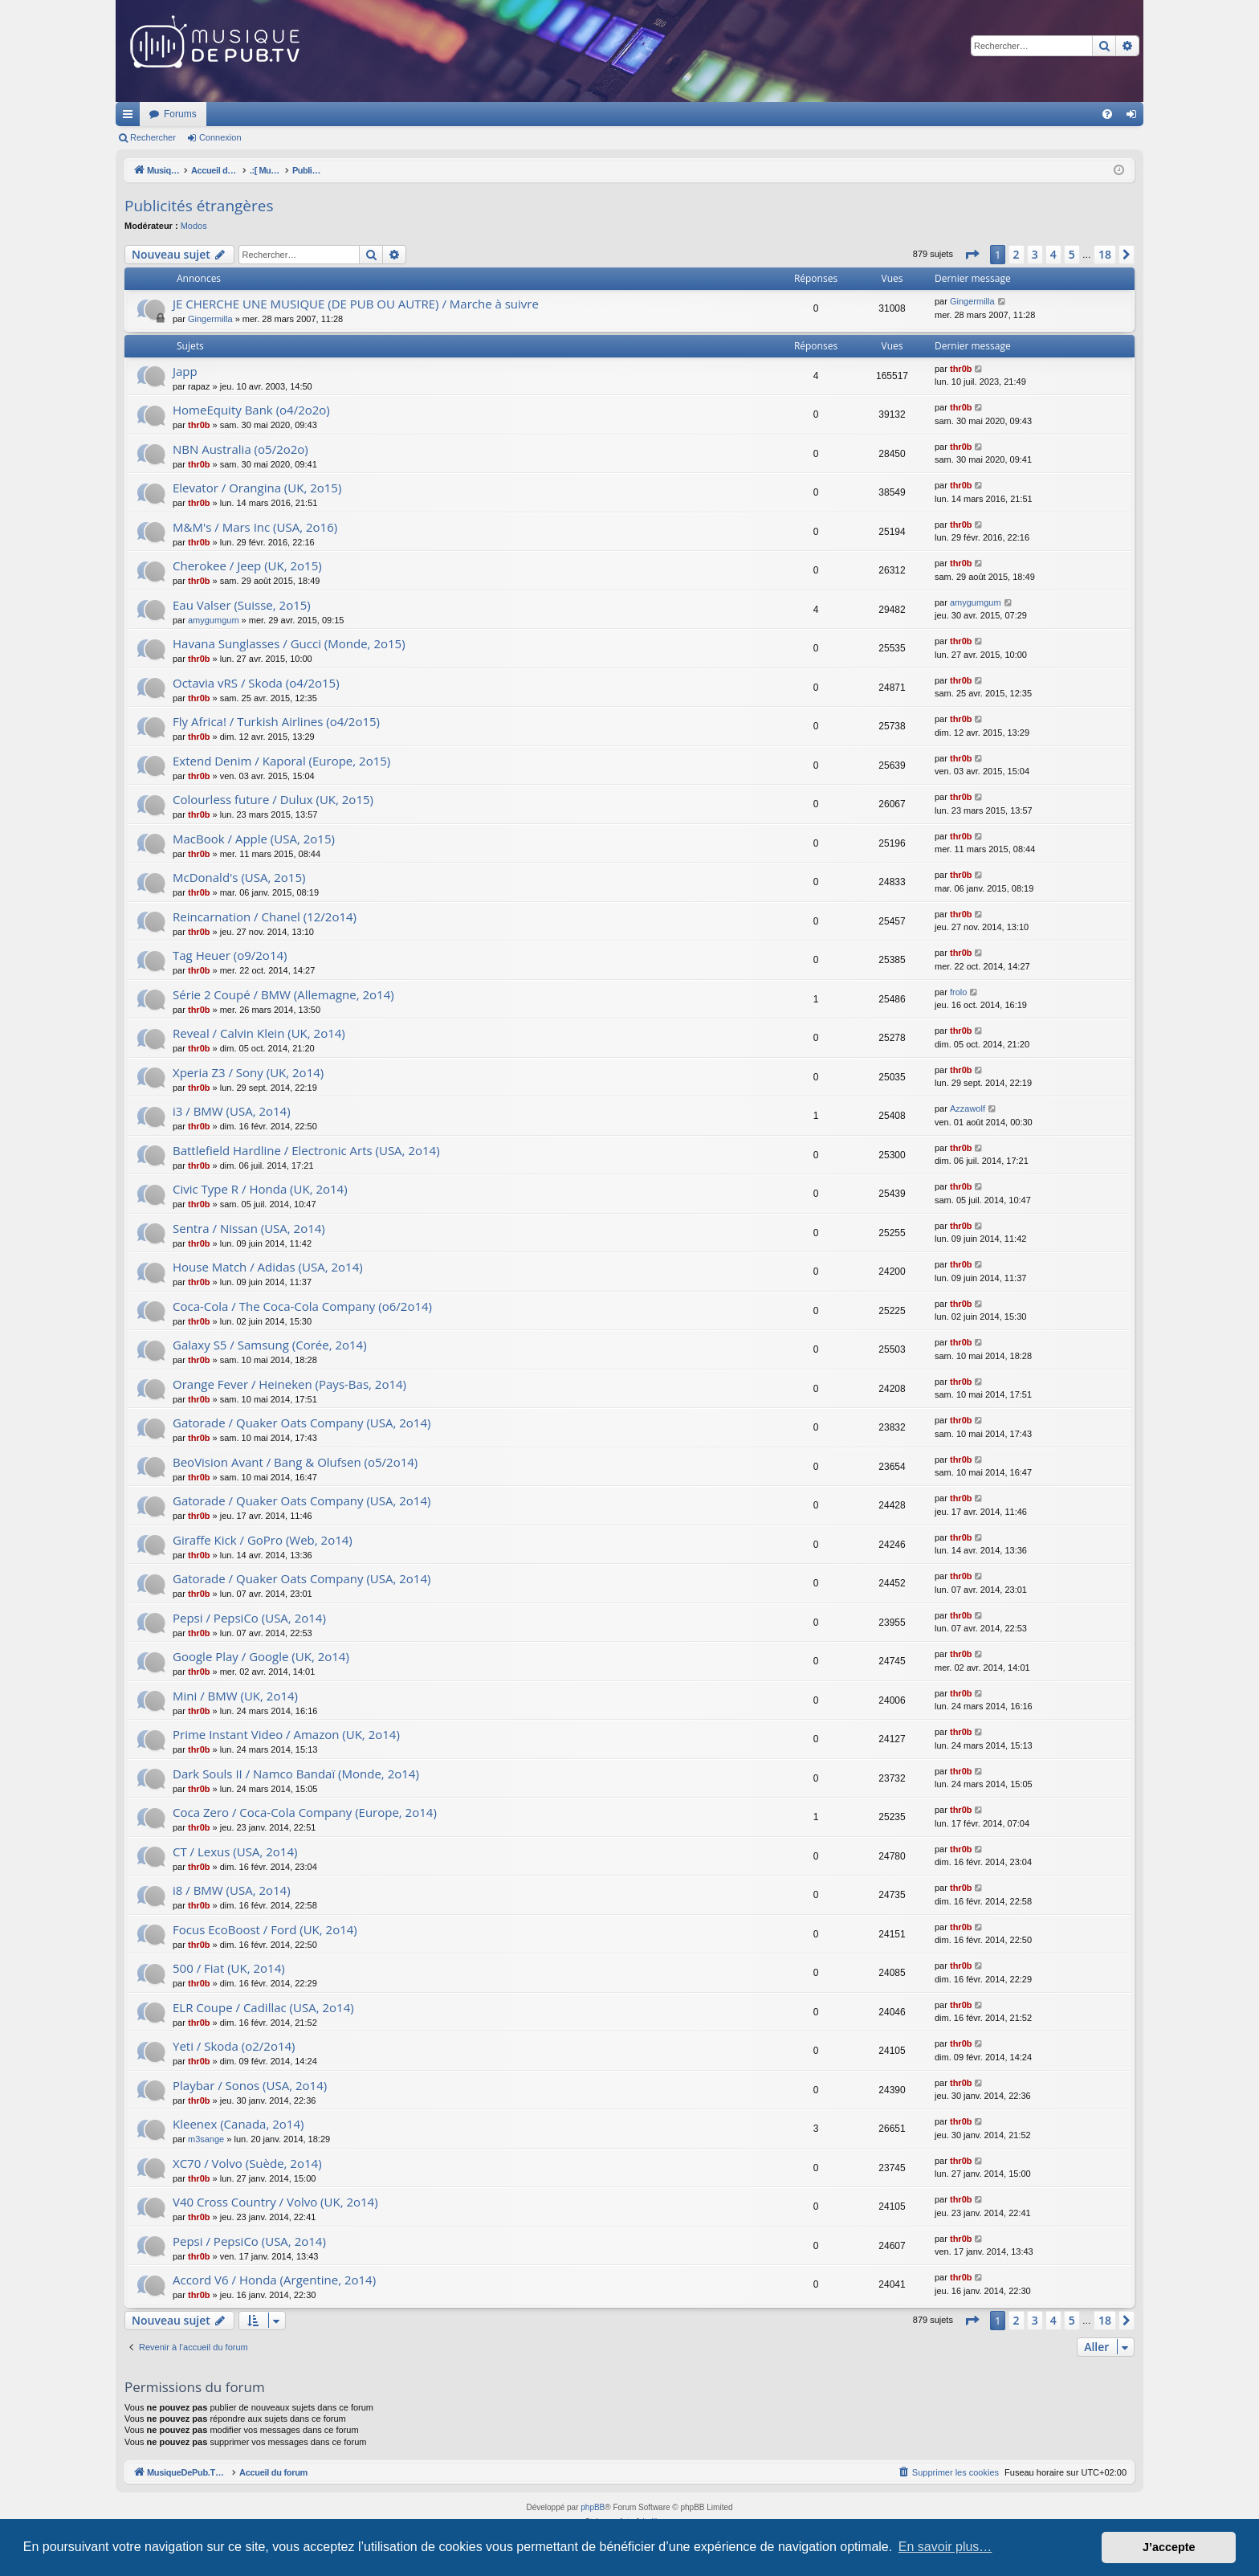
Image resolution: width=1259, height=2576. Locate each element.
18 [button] (1104, 254)
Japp (185, 371)
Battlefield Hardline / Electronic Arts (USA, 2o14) (306, 1150)
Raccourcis (131, 117)
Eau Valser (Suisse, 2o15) (242, 605)
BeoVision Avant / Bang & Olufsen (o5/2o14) (295, 1462)
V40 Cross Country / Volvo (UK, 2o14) (275, 2202)
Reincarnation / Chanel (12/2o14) (265, 916)
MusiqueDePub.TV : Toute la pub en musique (246, 114)
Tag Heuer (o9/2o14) (230, 955)
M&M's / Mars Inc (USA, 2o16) (255, 527)
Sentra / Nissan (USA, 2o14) (249, 1228)
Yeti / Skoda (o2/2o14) (234, 2046)
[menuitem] (1107, 114)
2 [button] (1016, 254)
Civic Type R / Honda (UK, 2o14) (260, 1189)
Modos (194, 226)
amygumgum (213, 620)
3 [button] (1035, 254)
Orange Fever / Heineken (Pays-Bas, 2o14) (289, 1384)
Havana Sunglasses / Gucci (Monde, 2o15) (289, 643)
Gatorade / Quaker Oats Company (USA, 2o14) (301, 1423)
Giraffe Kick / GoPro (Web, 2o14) (262, 1540)
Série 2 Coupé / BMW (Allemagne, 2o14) (283, 994)
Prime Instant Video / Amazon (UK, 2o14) (286, 1734)
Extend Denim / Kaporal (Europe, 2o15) (281, 761)
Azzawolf (967, 1108)
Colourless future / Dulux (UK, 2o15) (273, 799)
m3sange (206, 2139)
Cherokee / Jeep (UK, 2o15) (247, 565)
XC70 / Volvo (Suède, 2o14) (247, 2163)
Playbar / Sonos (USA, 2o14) (250, 2085)
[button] (972, 254)
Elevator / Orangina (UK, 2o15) (257, 488)
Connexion (220, 137)
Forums (393, 114)
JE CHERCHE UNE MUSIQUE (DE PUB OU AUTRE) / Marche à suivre (356, 304)
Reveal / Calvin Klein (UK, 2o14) (259, 1033)
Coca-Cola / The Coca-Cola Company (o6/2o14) (302, 1306)
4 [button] (1053, 254)
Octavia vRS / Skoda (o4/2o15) (256, 683)
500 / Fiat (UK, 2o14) (229, 1968)
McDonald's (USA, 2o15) (239, 877)
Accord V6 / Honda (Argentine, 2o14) (274, 2280)
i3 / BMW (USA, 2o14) (232, 1111)
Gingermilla (210, 319)
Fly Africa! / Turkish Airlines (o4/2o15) (276, 721)
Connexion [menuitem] (1135, 117)
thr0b (961, 369)
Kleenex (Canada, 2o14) (238, 2124)
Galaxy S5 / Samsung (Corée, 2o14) (270, 1345)
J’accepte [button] (1169, 2547)
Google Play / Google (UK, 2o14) (261, 1656)
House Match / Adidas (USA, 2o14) (268, 1267)
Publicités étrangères (199, 205)
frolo (958, 992)
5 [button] (1072, 254)
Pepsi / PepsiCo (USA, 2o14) (249, 1618)
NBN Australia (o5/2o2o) (240, 449)
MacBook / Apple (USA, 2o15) (254, 839)
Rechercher (153, 137)
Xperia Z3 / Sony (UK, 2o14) (248, 1072)
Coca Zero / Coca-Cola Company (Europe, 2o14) (305, 1812)
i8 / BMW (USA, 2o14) (232, 1890)
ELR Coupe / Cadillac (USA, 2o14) (263, 2007)
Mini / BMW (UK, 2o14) (235, 1696)
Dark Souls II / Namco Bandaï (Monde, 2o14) (296, 1774)
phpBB (593, 2507)
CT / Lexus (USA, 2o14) (235, 1851)
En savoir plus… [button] (945, 2547)
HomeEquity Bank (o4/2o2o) (251, 410)
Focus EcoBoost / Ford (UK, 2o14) (265, 1929)
